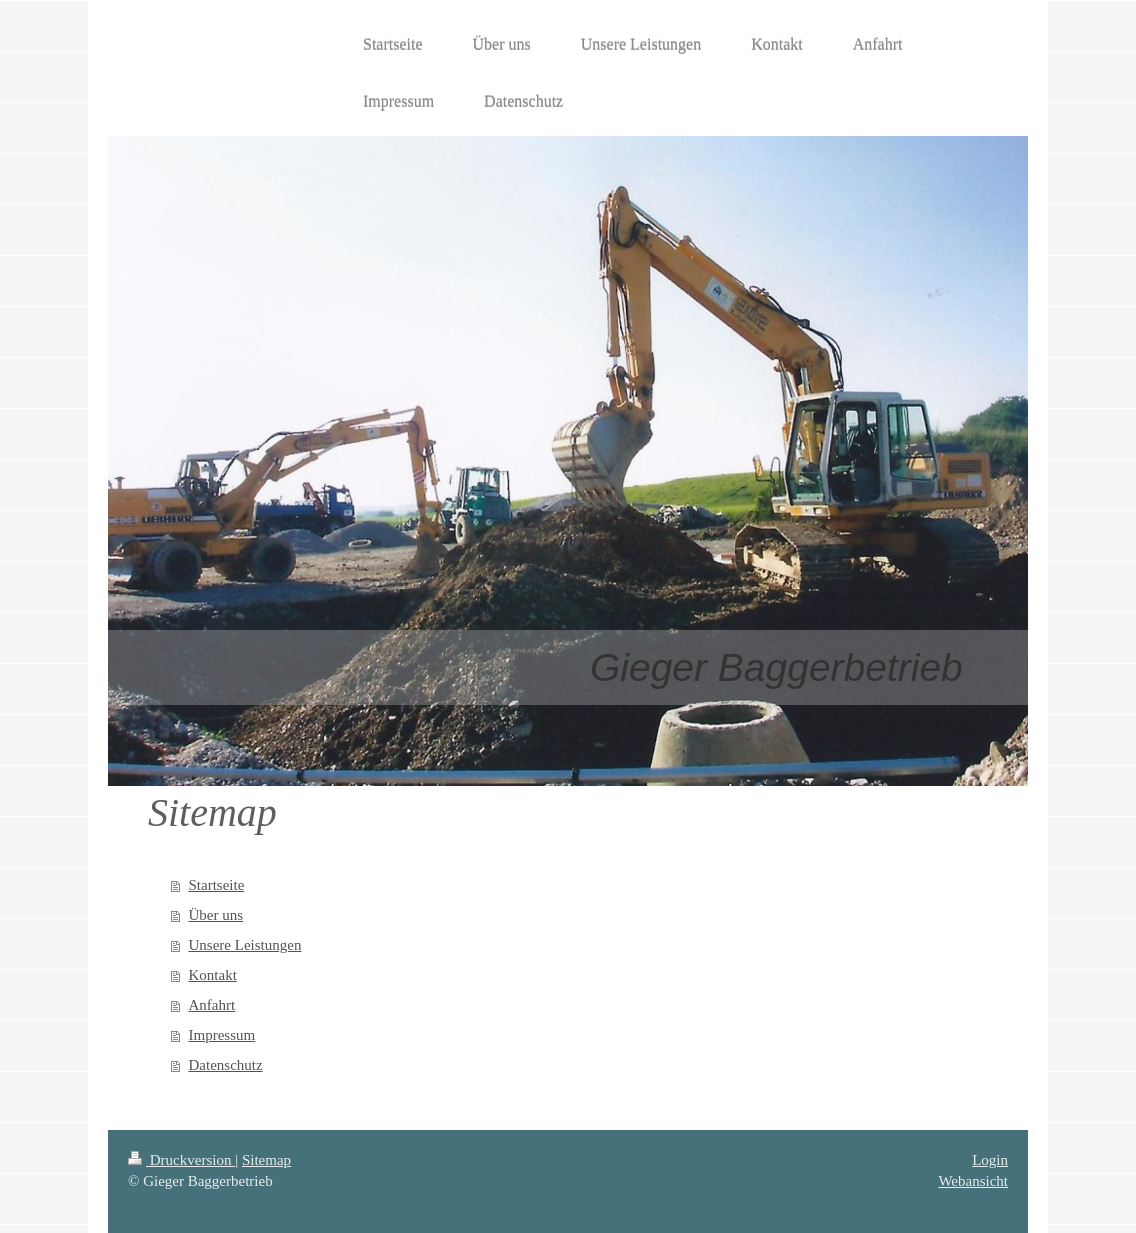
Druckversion (181, 1160)
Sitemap (266, 1160)
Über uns (216, 915)
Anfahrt (212, 1005)
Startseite (217, 885)
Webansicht (973, 1181)
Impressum (222, 1035)
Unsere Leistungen (245, 945)
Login (990, 1160)
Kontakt (213, 975)
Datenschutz (226, 1065)
